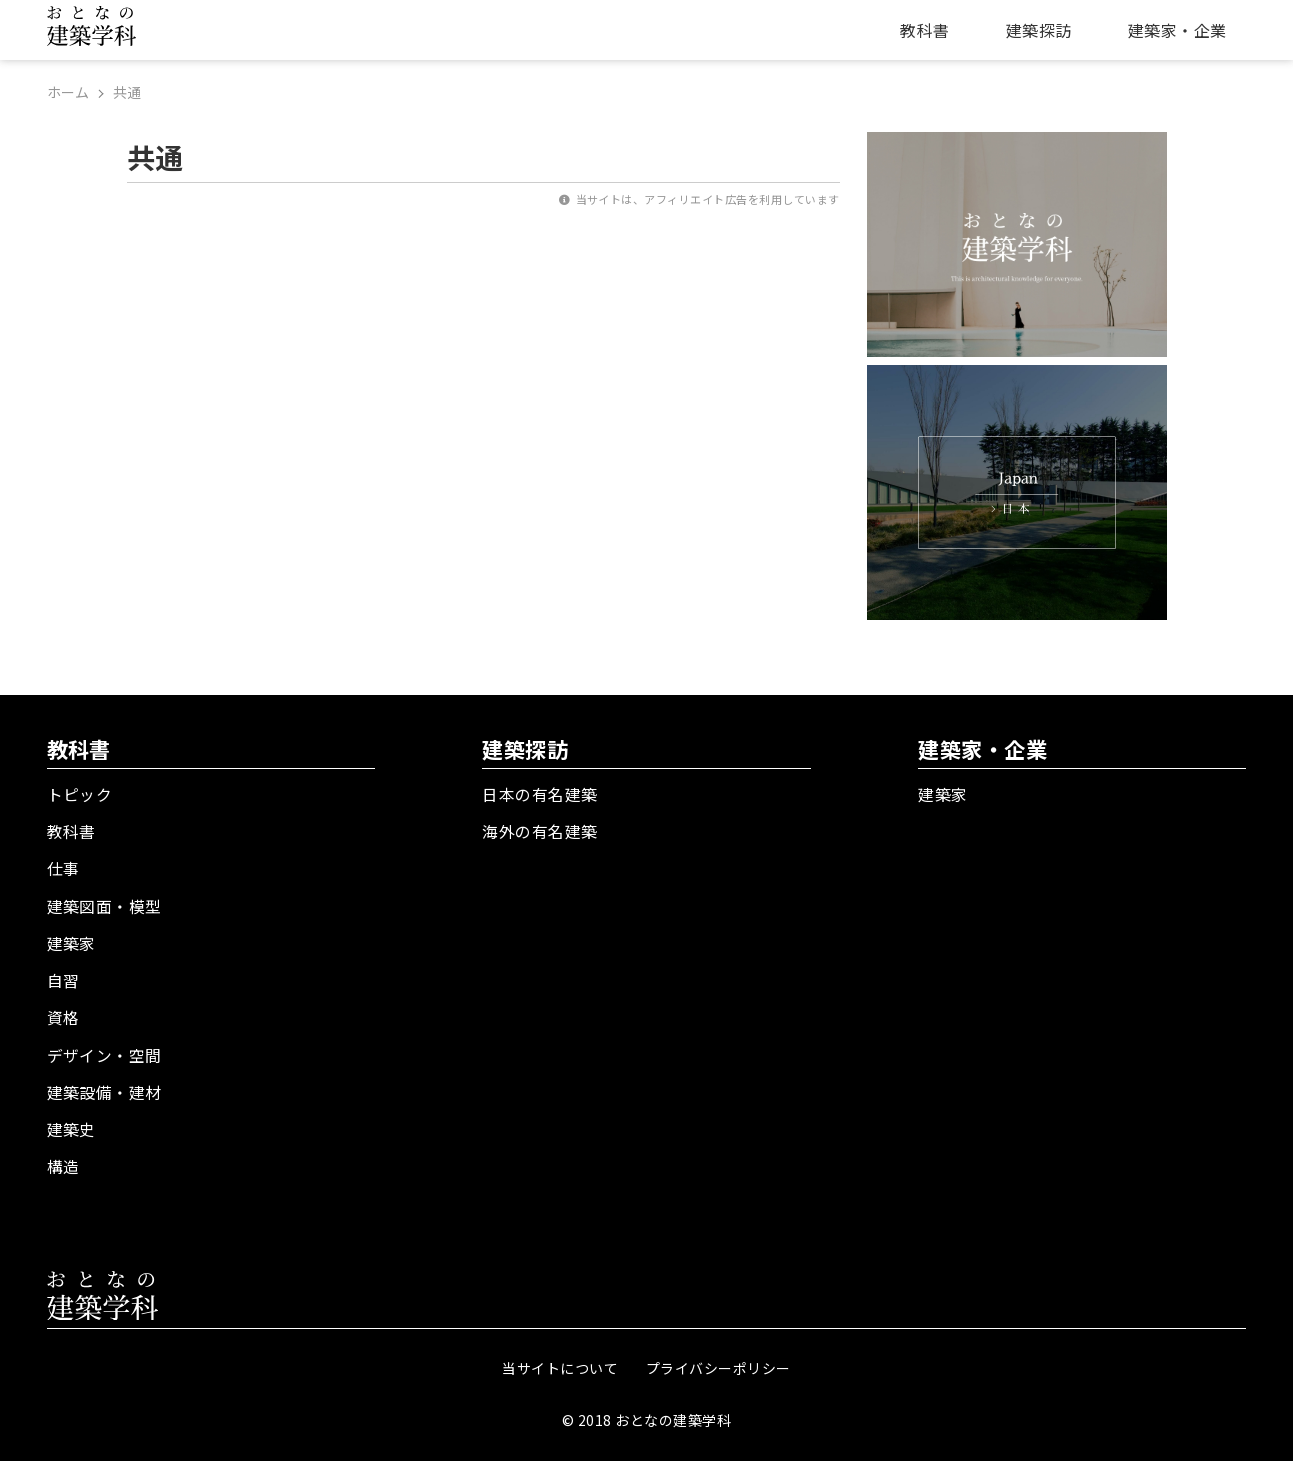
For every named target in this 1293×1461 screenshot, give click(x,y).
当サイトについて (560, 1362)
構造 (63, 1161)
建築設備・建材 (104, 1087)
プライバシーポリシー (718, 1362)
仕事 (63, 866)
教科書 (924, 30)
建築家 (71, 940)
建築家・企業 (1177, 30)
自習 (63, 977)
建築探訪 (1039, 30)
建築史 (71, 1124)
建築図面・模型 (104, 903)
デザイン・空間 (104, 1050)
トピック (80, 793)
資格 (63, 1014)
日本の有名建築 (539, 793)
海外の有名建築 (539, 830)
